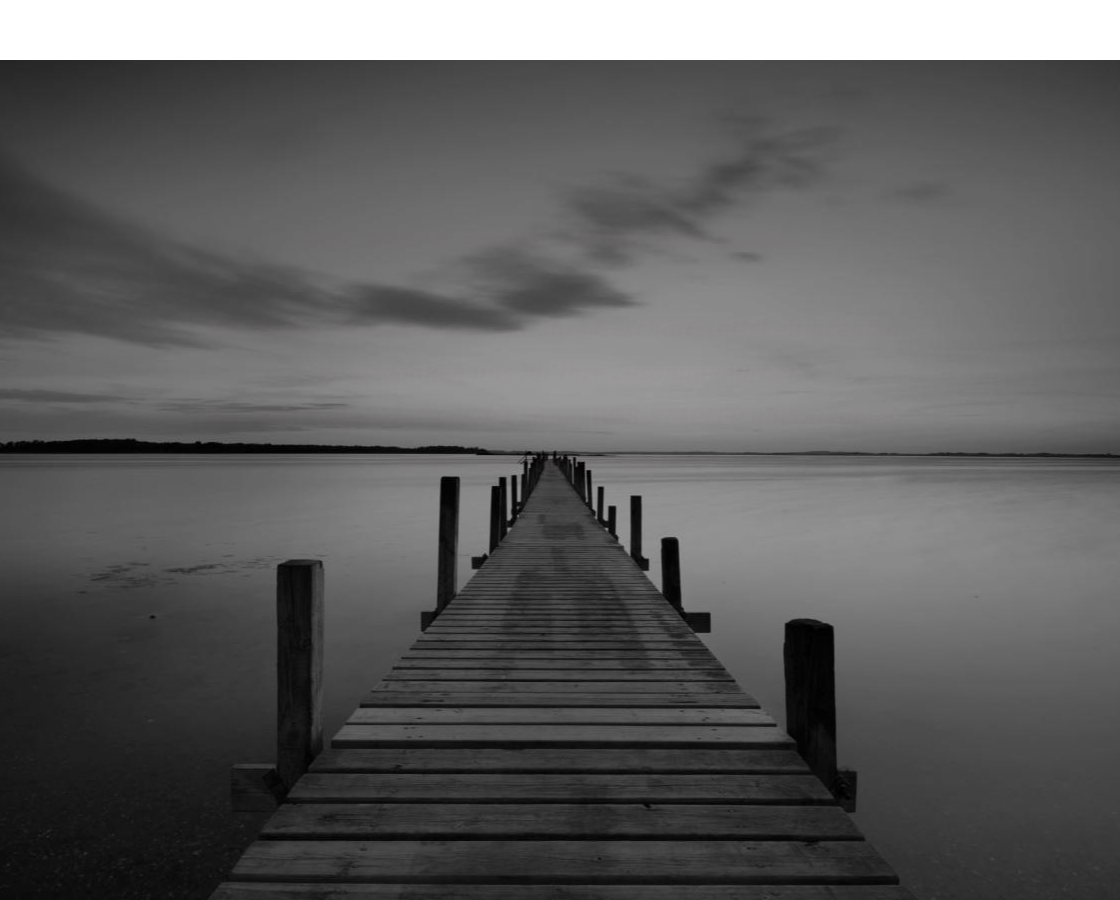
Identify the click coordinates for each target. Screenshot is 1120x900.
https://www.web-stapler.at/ (560, 459)
